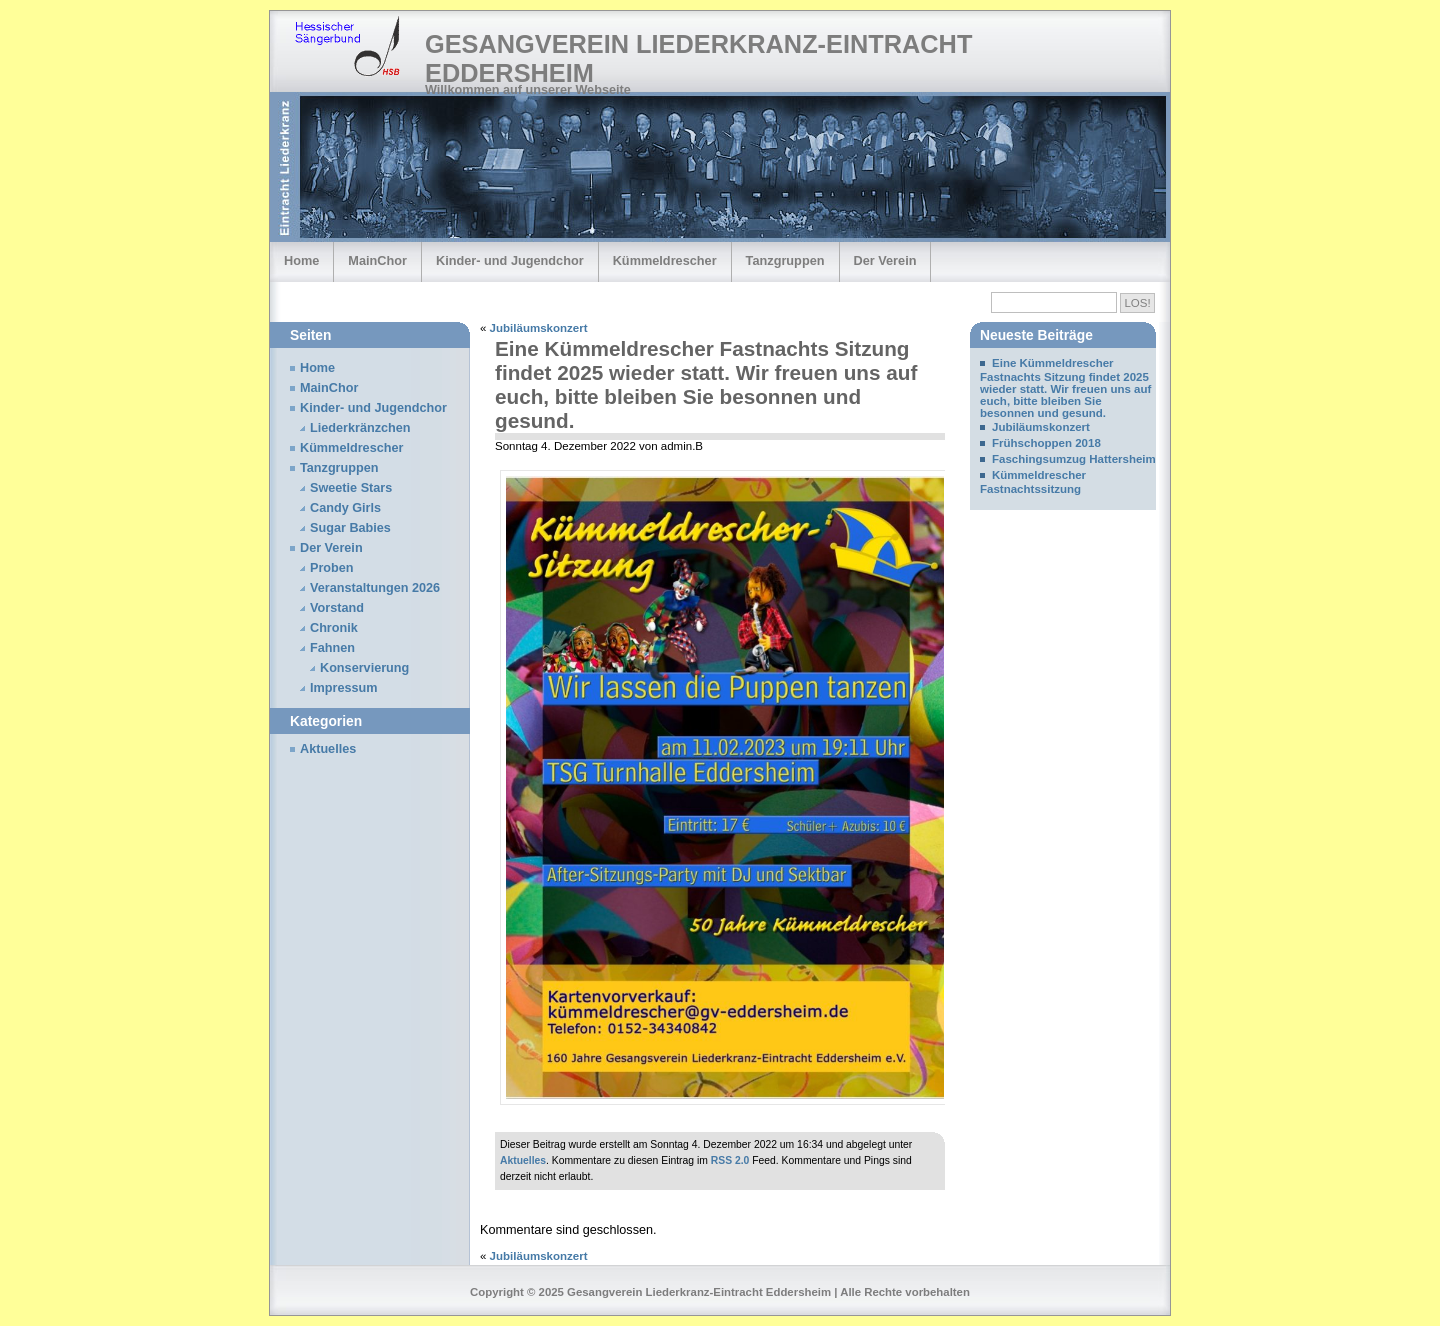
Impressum (344, 688)
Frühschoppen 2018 (1046, 443)
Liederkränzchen (360, 428)
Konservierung (364, 668)
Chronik (334, 628)
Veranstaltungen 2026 (375, 588)
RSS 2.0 (730, 1160)
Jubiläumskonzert (539, 328)
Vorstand (337, 608)
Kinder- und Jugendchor (510, 260)
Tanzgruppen (785, 260)
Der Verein (885, 260)
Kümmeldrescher (665, 260)
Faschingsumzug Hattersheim (1074, 459)
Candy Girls (345, 508)
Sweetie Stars (351, 488)
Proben (332, 568)
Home (301, 260)
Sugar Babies (350, 528)
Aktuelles (523, 1160)
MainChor (377, 260)
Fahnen (332, 648)
